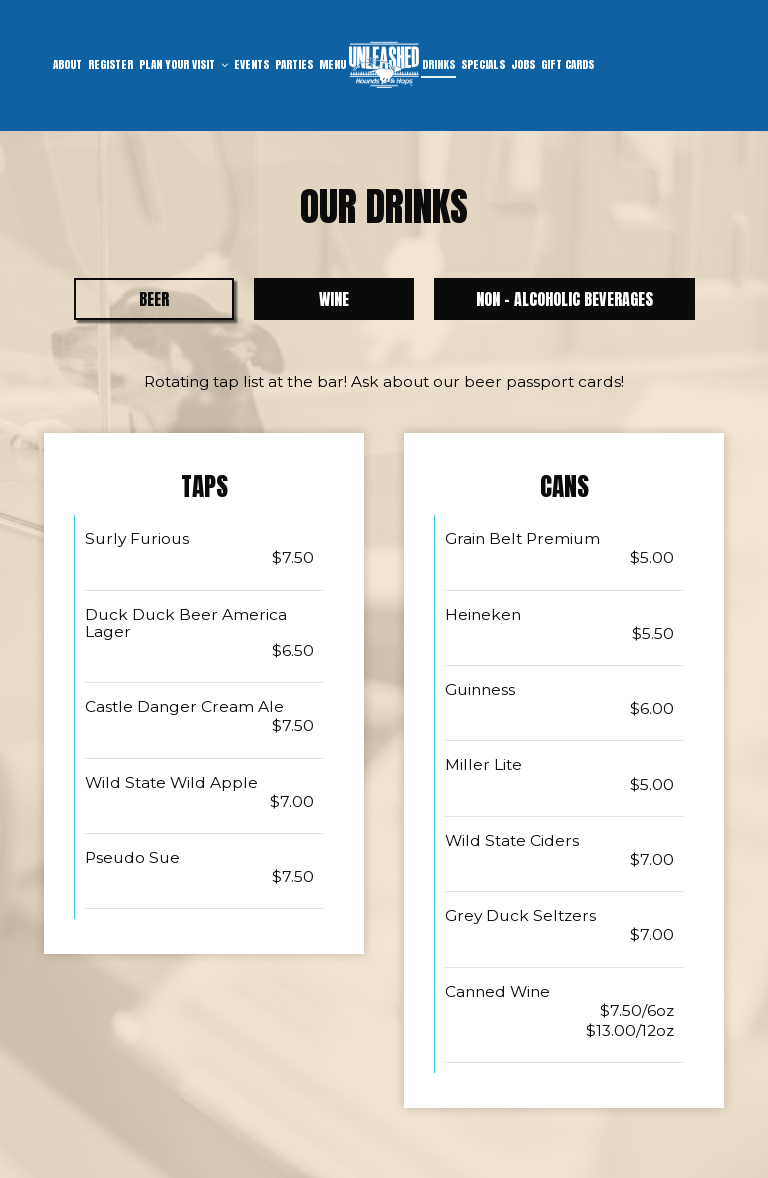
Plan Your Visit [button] (183, 64)
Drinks (438, 64)
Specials (483, 64)
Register (110, 64)
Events (251, 64)
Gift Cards (567, 64)
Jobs (523, 64)
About (67, 64)
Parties (294, 64)
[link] (384, 65)
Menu (332, 64)
